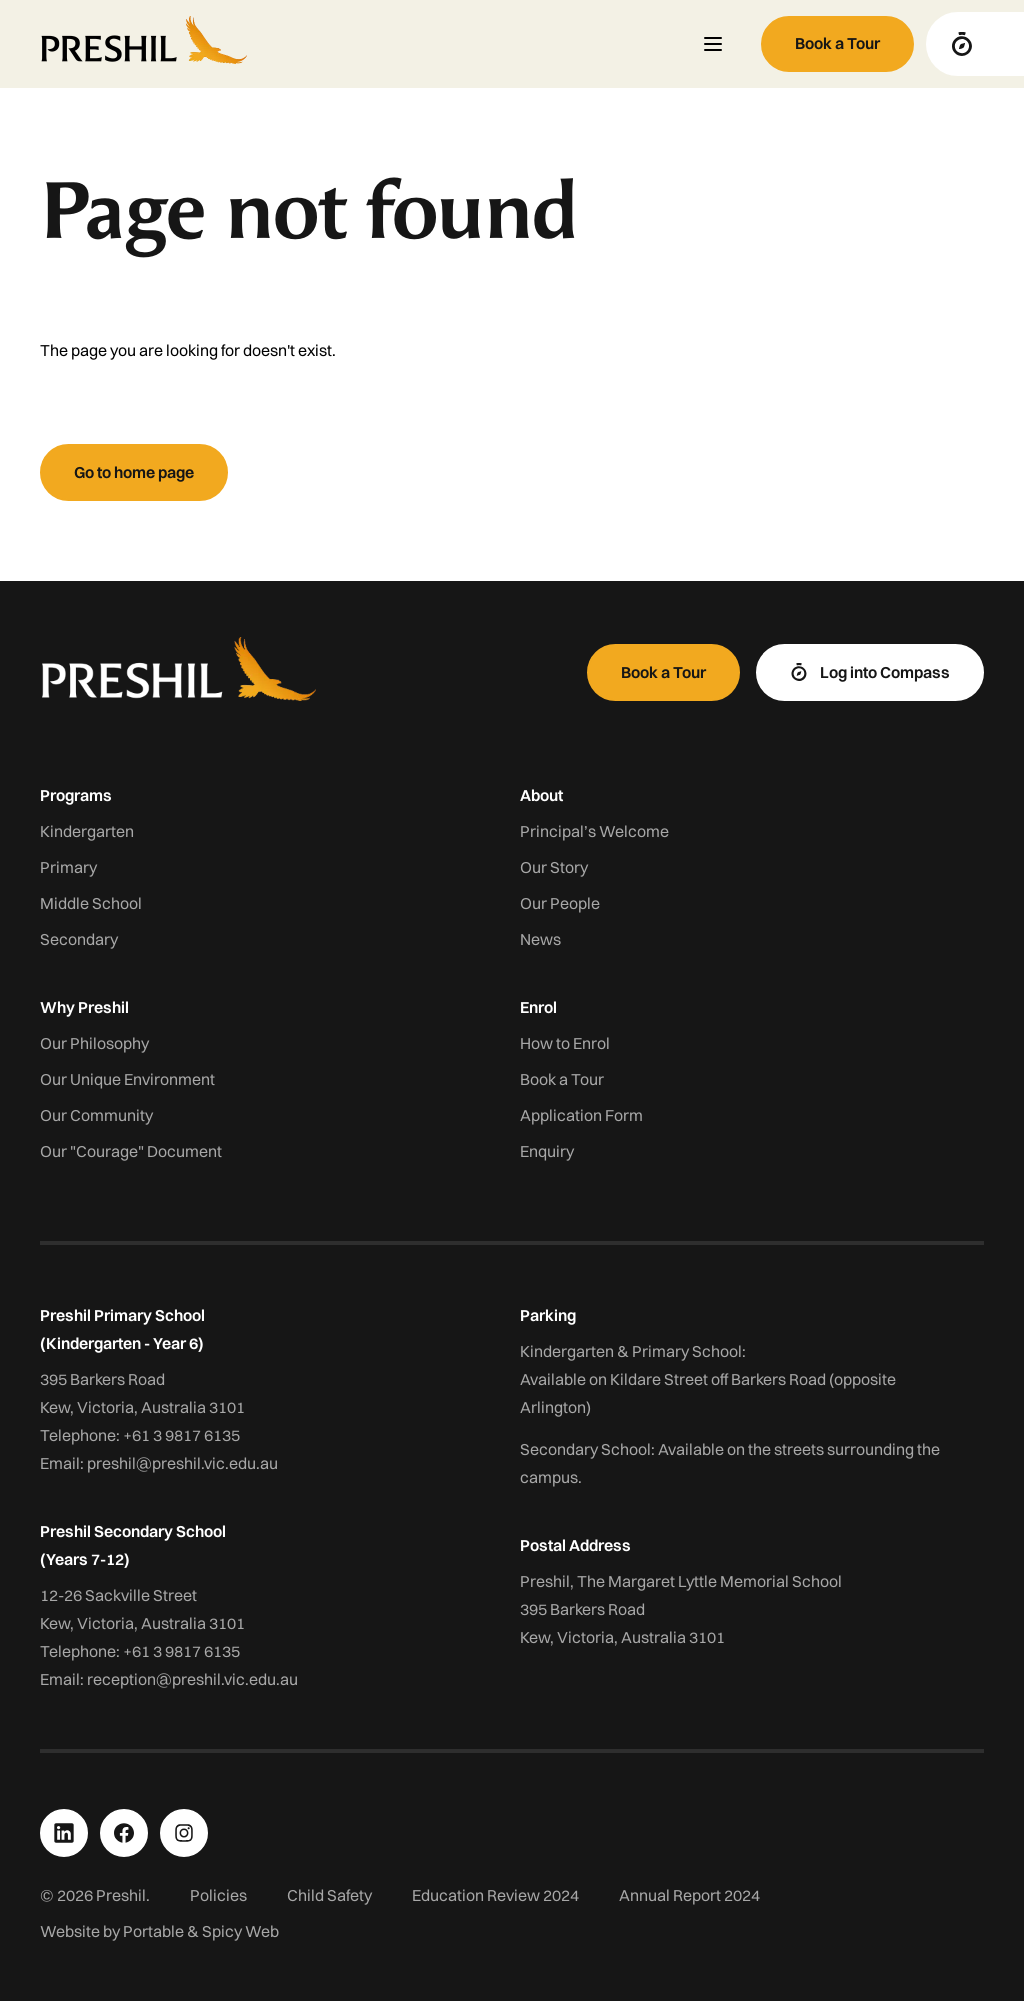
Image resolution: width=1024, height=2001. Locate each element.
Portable (153, 1931)
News (540, 939)
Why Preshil (84, 1007)
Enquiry (547, 1151)
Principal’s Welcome (594, 831)
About (541, 795)
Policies (218, 1895)
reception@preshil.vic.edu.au (192, 1679)
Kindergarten (87, 831)
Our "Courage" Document (131, 1151)
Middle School (91, 903)
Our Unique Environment (127, 1079)
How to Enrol (565, 1043)
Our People (560, 903)
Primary (68, 867)
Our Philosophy (94, 1043)
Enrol (538, 1007)
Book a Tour (562, 1079)
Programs (76, 795)
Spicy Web (240, 1931)
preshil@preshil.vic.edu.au (182, 1463)
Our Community (96, 1115)
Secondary (79, 939)
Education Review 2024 (495, 1895)
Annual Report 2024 (689, 1895)
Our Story (554, 867)
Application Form (581, 1115)
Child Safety (329, 1895)
